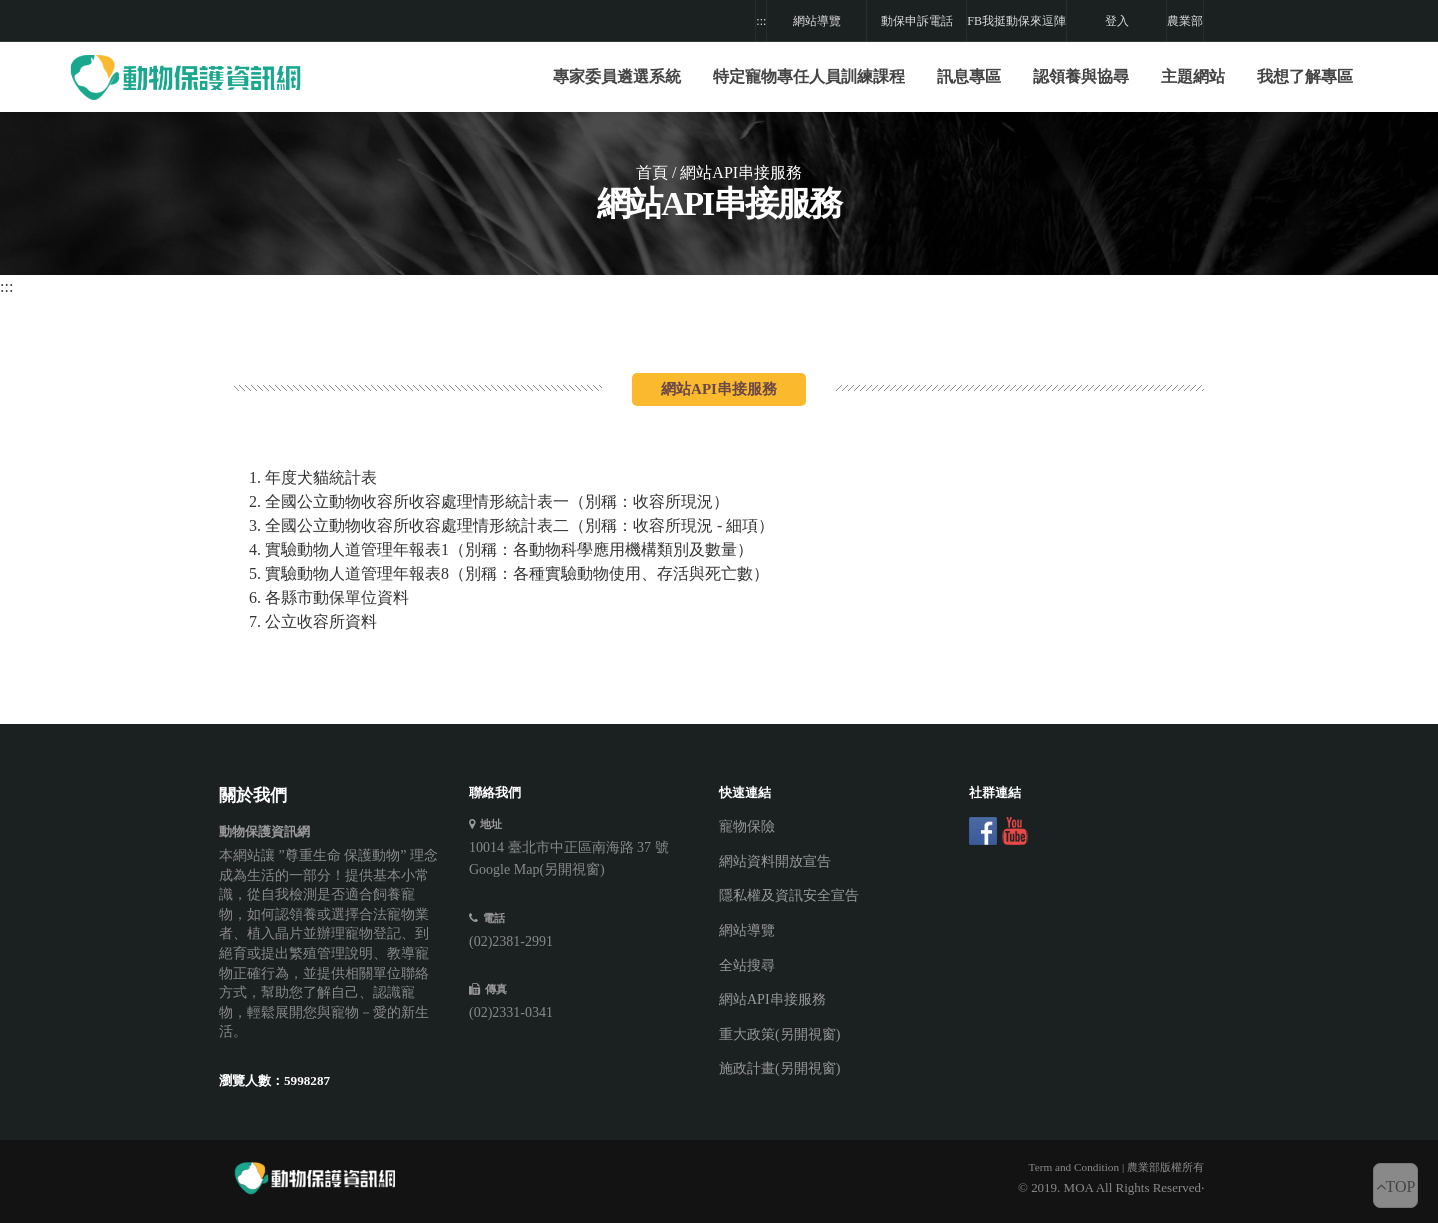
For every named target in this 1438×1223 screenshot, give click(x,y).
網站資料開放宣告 (775, 861)
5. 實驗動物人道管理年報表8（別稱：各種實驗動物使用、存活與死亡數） (509, 573)
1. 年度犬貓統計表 (313, 477)
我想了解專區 (1305, 76)
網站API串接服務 (772, 999)
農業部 (1185, 21)
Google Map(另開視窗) (537, 869)
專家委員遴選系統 (617, 76)
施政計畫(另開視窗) (779, 1068)
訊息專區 (969, 76)
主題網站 (1193, 76)
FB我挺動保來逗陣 (1016, 21)
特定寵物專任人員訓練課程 (809, 76)
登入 (1117, 21)
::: (761, 21)
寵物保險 (747, 826)
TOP (1396, 1186)
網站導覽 (817, 21)
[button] (809, 77)
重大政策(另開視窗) (779, 1034)
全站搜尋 (747, 965)
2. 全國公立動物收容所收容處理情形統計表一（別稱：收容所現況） (489, 501)
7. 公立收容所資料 (313, 621)
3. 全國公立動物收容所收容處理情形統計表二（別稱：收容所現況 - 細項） (511, 525)
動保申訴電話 (917, 21)
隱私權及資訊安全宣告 (789, 895)
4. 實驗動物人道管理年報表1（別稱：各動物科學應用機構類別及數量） (501, 549)
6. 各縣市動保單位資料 (329, 597)
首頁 (652, 172)
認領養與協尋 (1081, 76)
